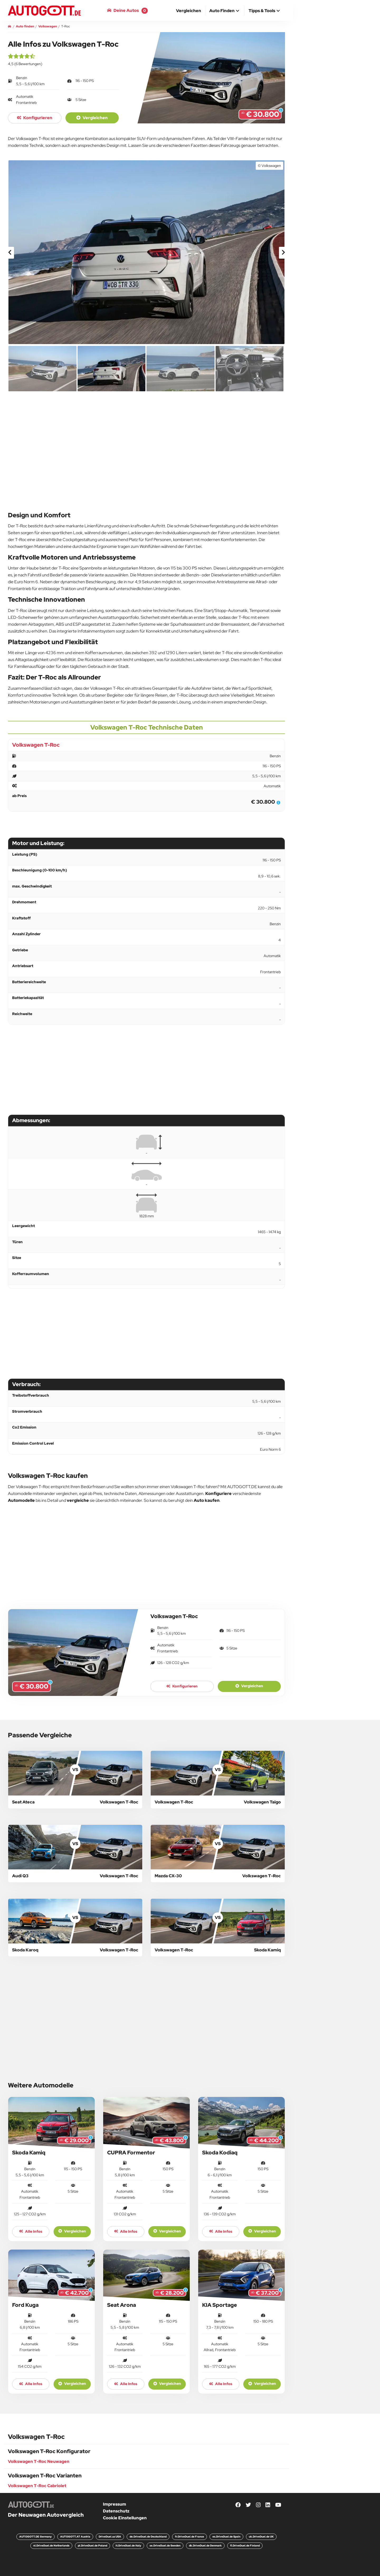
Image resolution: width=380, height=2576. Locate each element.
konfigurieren (34, 117)
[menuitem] (188, 11)
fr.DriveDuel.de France (189, 2536)
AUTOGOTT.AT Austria (75, 2536)
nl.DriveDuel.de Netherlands (51, 2545)
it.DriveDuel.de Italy (128, 2545)
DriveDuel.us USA (110, 2536)
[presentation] (10, 253)
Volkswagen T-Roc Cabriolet (37, 2485)
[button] (224, 11)
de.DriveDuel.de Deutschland (148, 2536)
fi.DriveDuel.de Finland (245, 2545)
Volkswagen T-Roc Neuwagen (38, 2461)
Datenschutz (116, 2511)
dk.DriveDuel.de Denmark (205, 2545)
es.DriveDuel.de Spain (226, 2536)
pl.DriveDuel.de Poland (92, 2545)
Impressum (114, 2504)
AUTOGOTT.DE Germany (35, 2536)
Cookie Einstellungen (125, 2518)
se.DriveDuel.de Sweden (165, 2545)
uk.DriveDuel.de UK (261, 2536)
